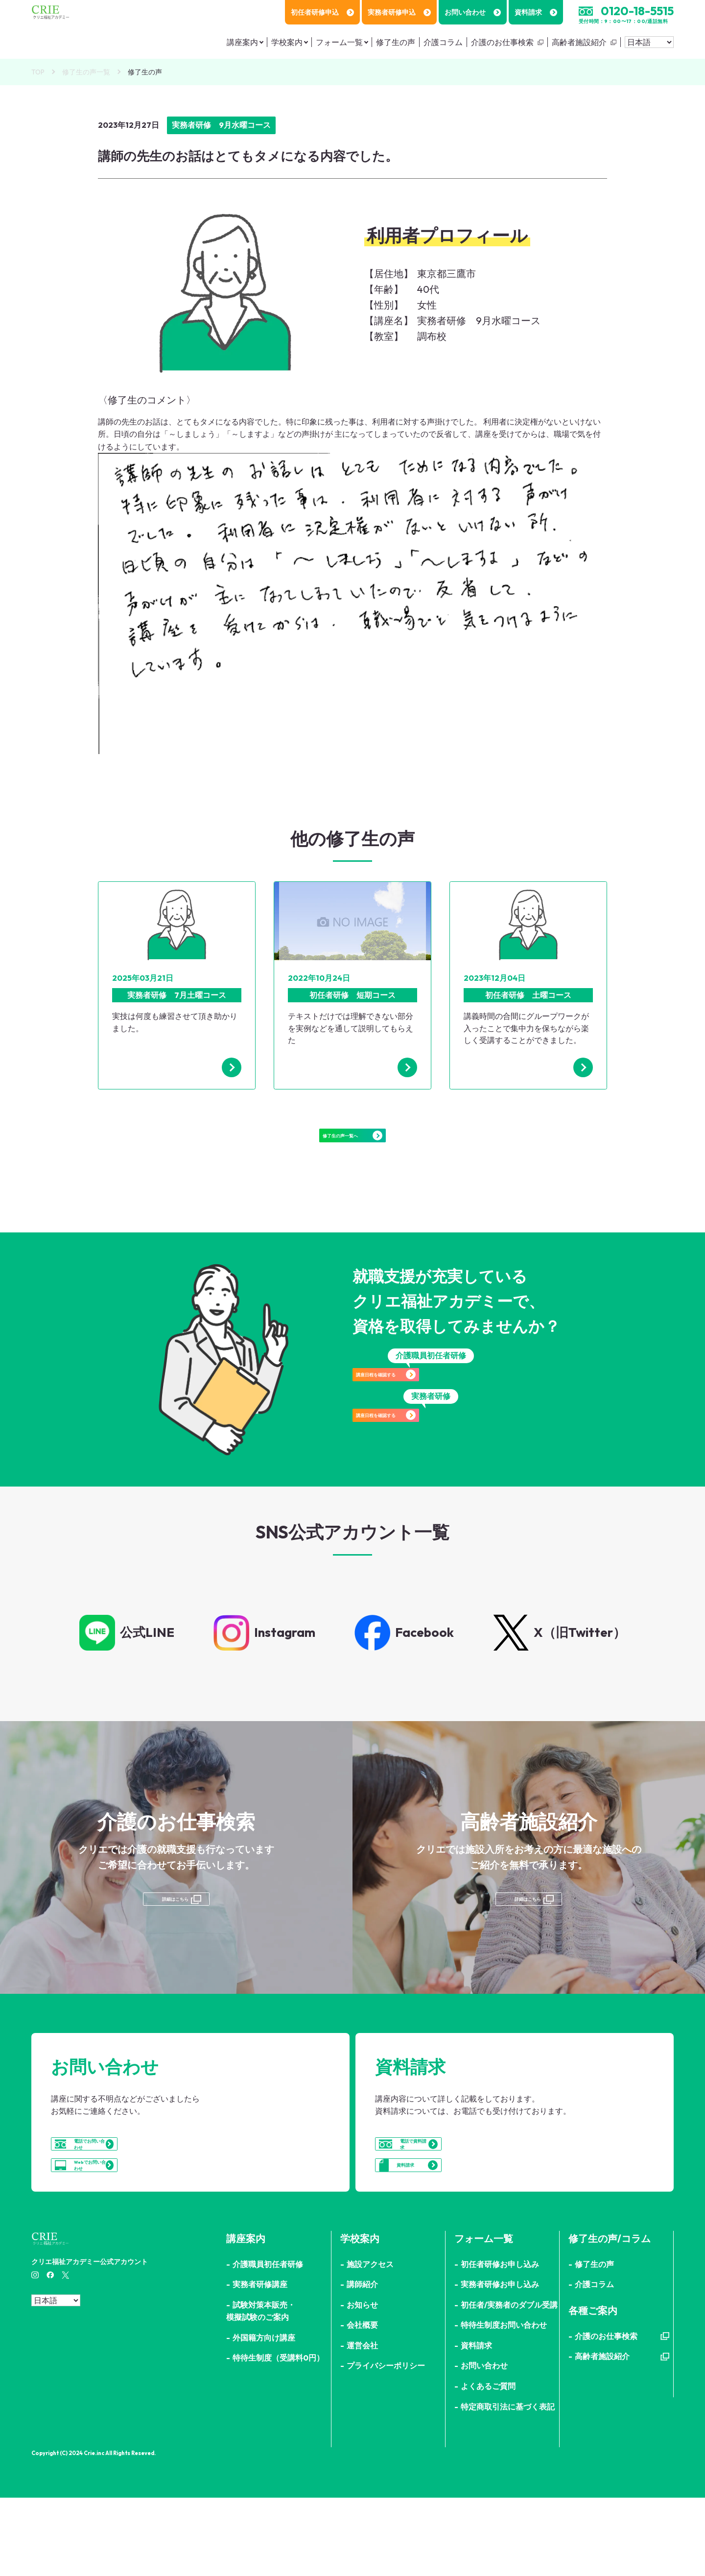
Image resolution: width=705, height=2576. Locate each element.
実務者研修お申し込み (500, 2363)
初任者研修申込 (322, 12)
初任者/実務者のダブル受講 (509, 2383)
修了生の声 (395, 42)
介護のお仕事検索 (502, 42)
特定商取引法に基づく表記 (508, 2485)
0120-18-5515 (637, 10)
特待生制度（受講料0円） (278, 2436)
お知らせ (362, 2383)
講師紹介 (362, 2363)
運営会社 (362, 2424)
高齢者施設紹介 (579, 42)
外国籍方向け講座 (264, 2416)
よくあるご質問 (488, 2465)
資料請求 (536, 12)
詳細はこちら (173, 1932)
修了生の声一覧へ (352, 1148)
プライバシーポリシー (386, 2444)
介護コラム (443, 42)
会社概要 (362, 2404)
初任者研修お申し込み (500, 2342)
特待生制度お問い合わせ (504, 2404)
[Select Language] (649, 42)
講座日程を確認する (430, 1405)
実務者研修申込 (399, 12)
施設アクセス (370, 2342)
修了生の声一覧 (86, 72)
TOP (38, 72)
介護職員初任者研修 (268, 2342)
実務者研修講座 (260, 2363)
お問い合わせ (473, 12)
